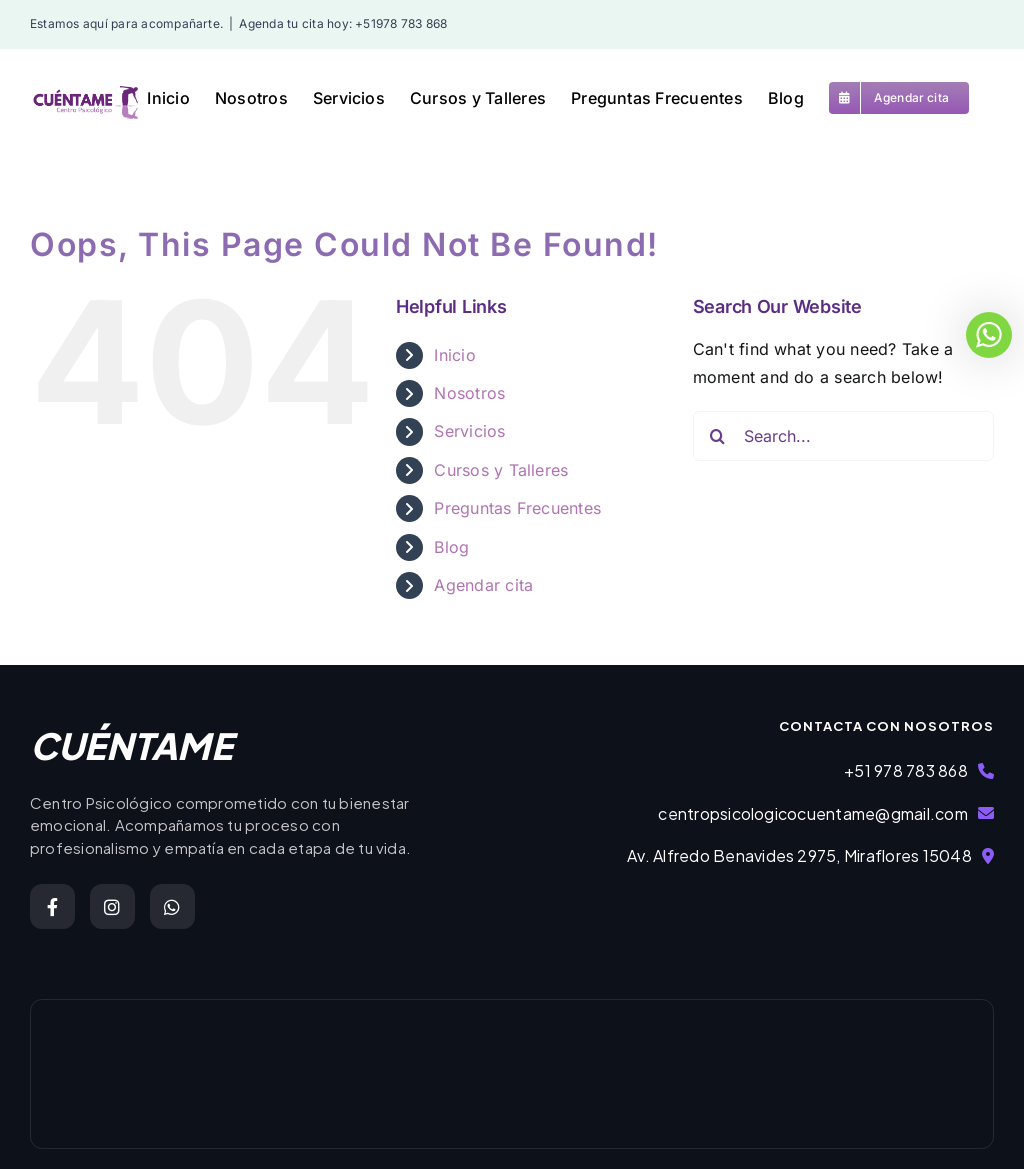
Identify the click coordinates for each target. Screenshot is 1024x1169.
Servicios (469, 431)
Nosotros (469, 393)
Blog (451, 547)
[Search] (718, 436)
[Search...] (843, 436)
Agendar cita (483, 585)
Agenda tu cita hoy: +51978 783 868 (343, 23)
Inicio (454, 355)
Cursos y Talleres (501, 470)
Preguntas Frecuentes (517, 508)
